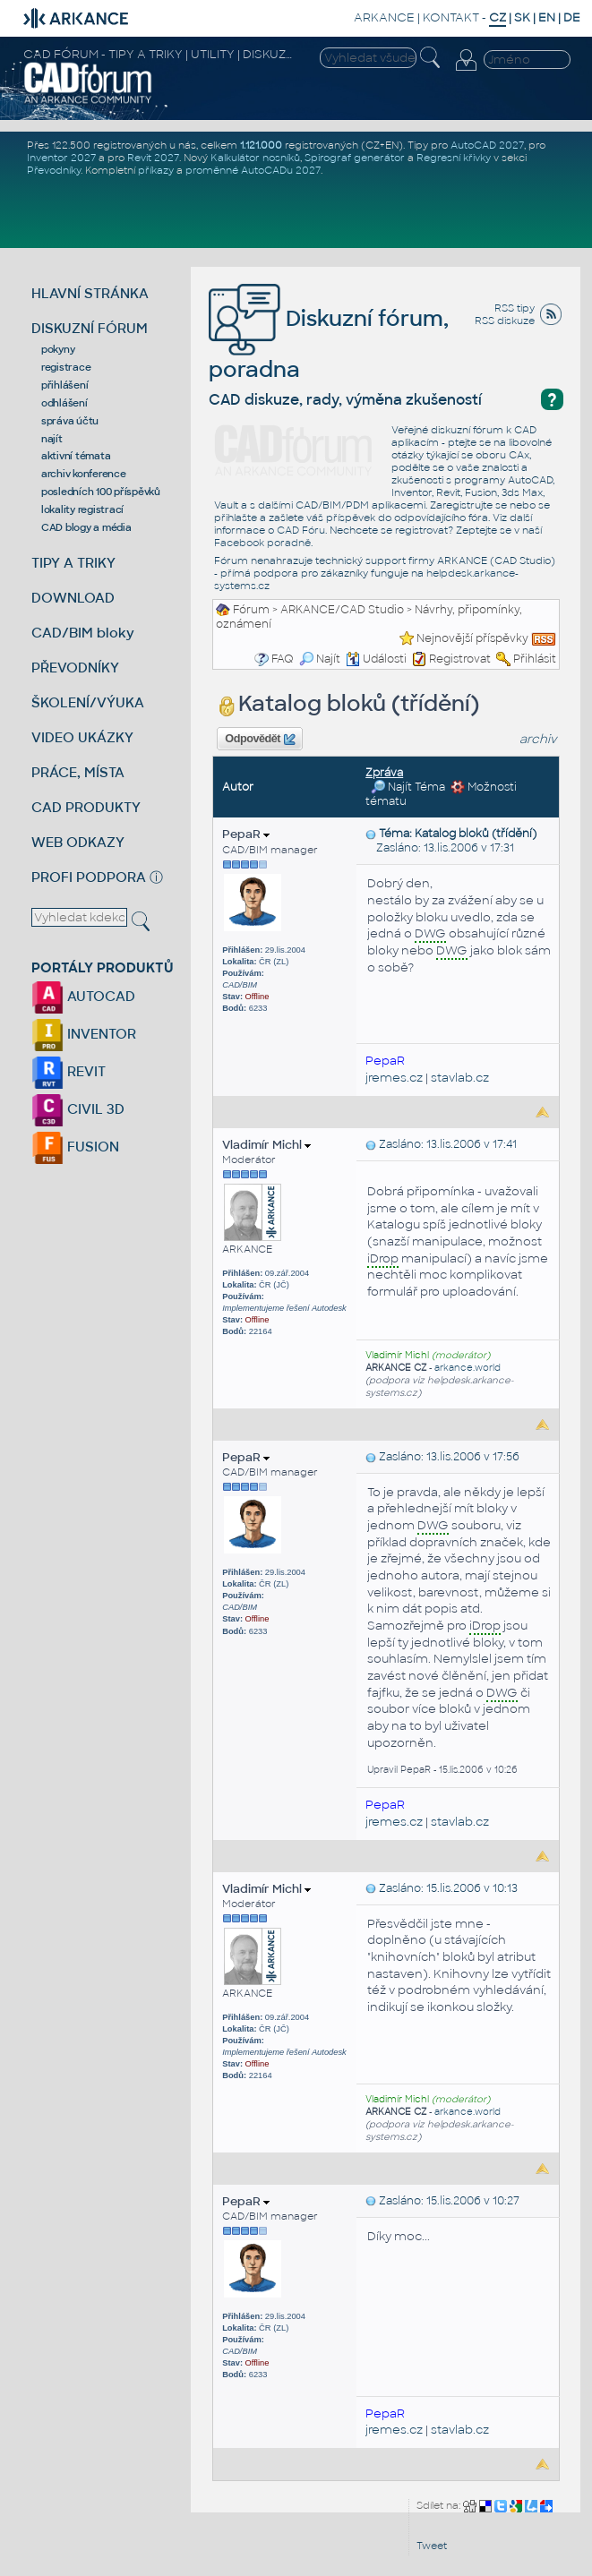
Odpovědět (259, 739)
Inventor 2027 (61, 157)
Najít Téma (408, 787)
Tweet (431, 2545)
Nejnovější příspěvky (472, 638)
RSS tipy (514, 308)
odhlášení (64, 403)
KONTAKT (451, 17)
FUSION (75, 1146)
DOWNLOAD (73, 597)
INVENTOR (83, 1033)
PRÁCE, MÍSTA (77, 772)
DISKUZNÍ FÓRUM (89, 328)
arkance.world (467, 1368)
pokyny (58, 349)
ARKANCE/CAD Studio (342, 610)
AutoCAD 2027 (487, 145)
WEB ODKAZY (77, 842)
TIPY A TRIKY (73, 562)
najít (52, 438)
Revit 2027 (153, 157)
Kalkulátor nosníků (255, 157)
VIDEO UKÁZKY (82, 737)
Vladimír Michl (266, 1144)
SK (522, 17)
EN (546, 17)
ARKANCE (384, 17)
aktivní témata (76, 455)
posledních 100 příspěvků (100, 491)
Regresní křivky (453, 157)
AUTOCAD (83, 996)
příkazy (156, 170)
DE (571, 17)
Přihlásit (534, 659)
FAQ (282, 659)
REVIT (68, 1071)
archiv (538, 739)
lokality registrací (82, 509)
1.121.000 (261, 145)
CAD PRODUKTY (86, 807)
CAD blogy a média (86, 527)
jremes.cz (394, 1077)
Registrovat (460, 659)
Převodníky (54, 170)
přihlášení (65, 385)
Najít (319, 659)
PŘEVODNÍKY (75, 667)
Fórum (251, 610)
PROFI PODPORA (88, 877)
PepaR (246, 834)
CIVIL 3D (77, 1108)
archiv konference (83, 473)
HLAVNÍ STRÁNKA (90, 293)
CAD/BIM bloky (82, 632)
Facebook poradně (262, 542)
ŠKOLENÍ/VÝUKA (87, 702)
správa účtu (70, 421)
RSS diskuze (505, 320)
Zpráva (384, 773)
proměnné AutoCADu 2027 (253, 170)
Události (376, 659)
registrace (66, 367)
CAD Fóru (301, 530)
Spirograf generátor (355, 157)
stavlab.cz (460, 1077)
